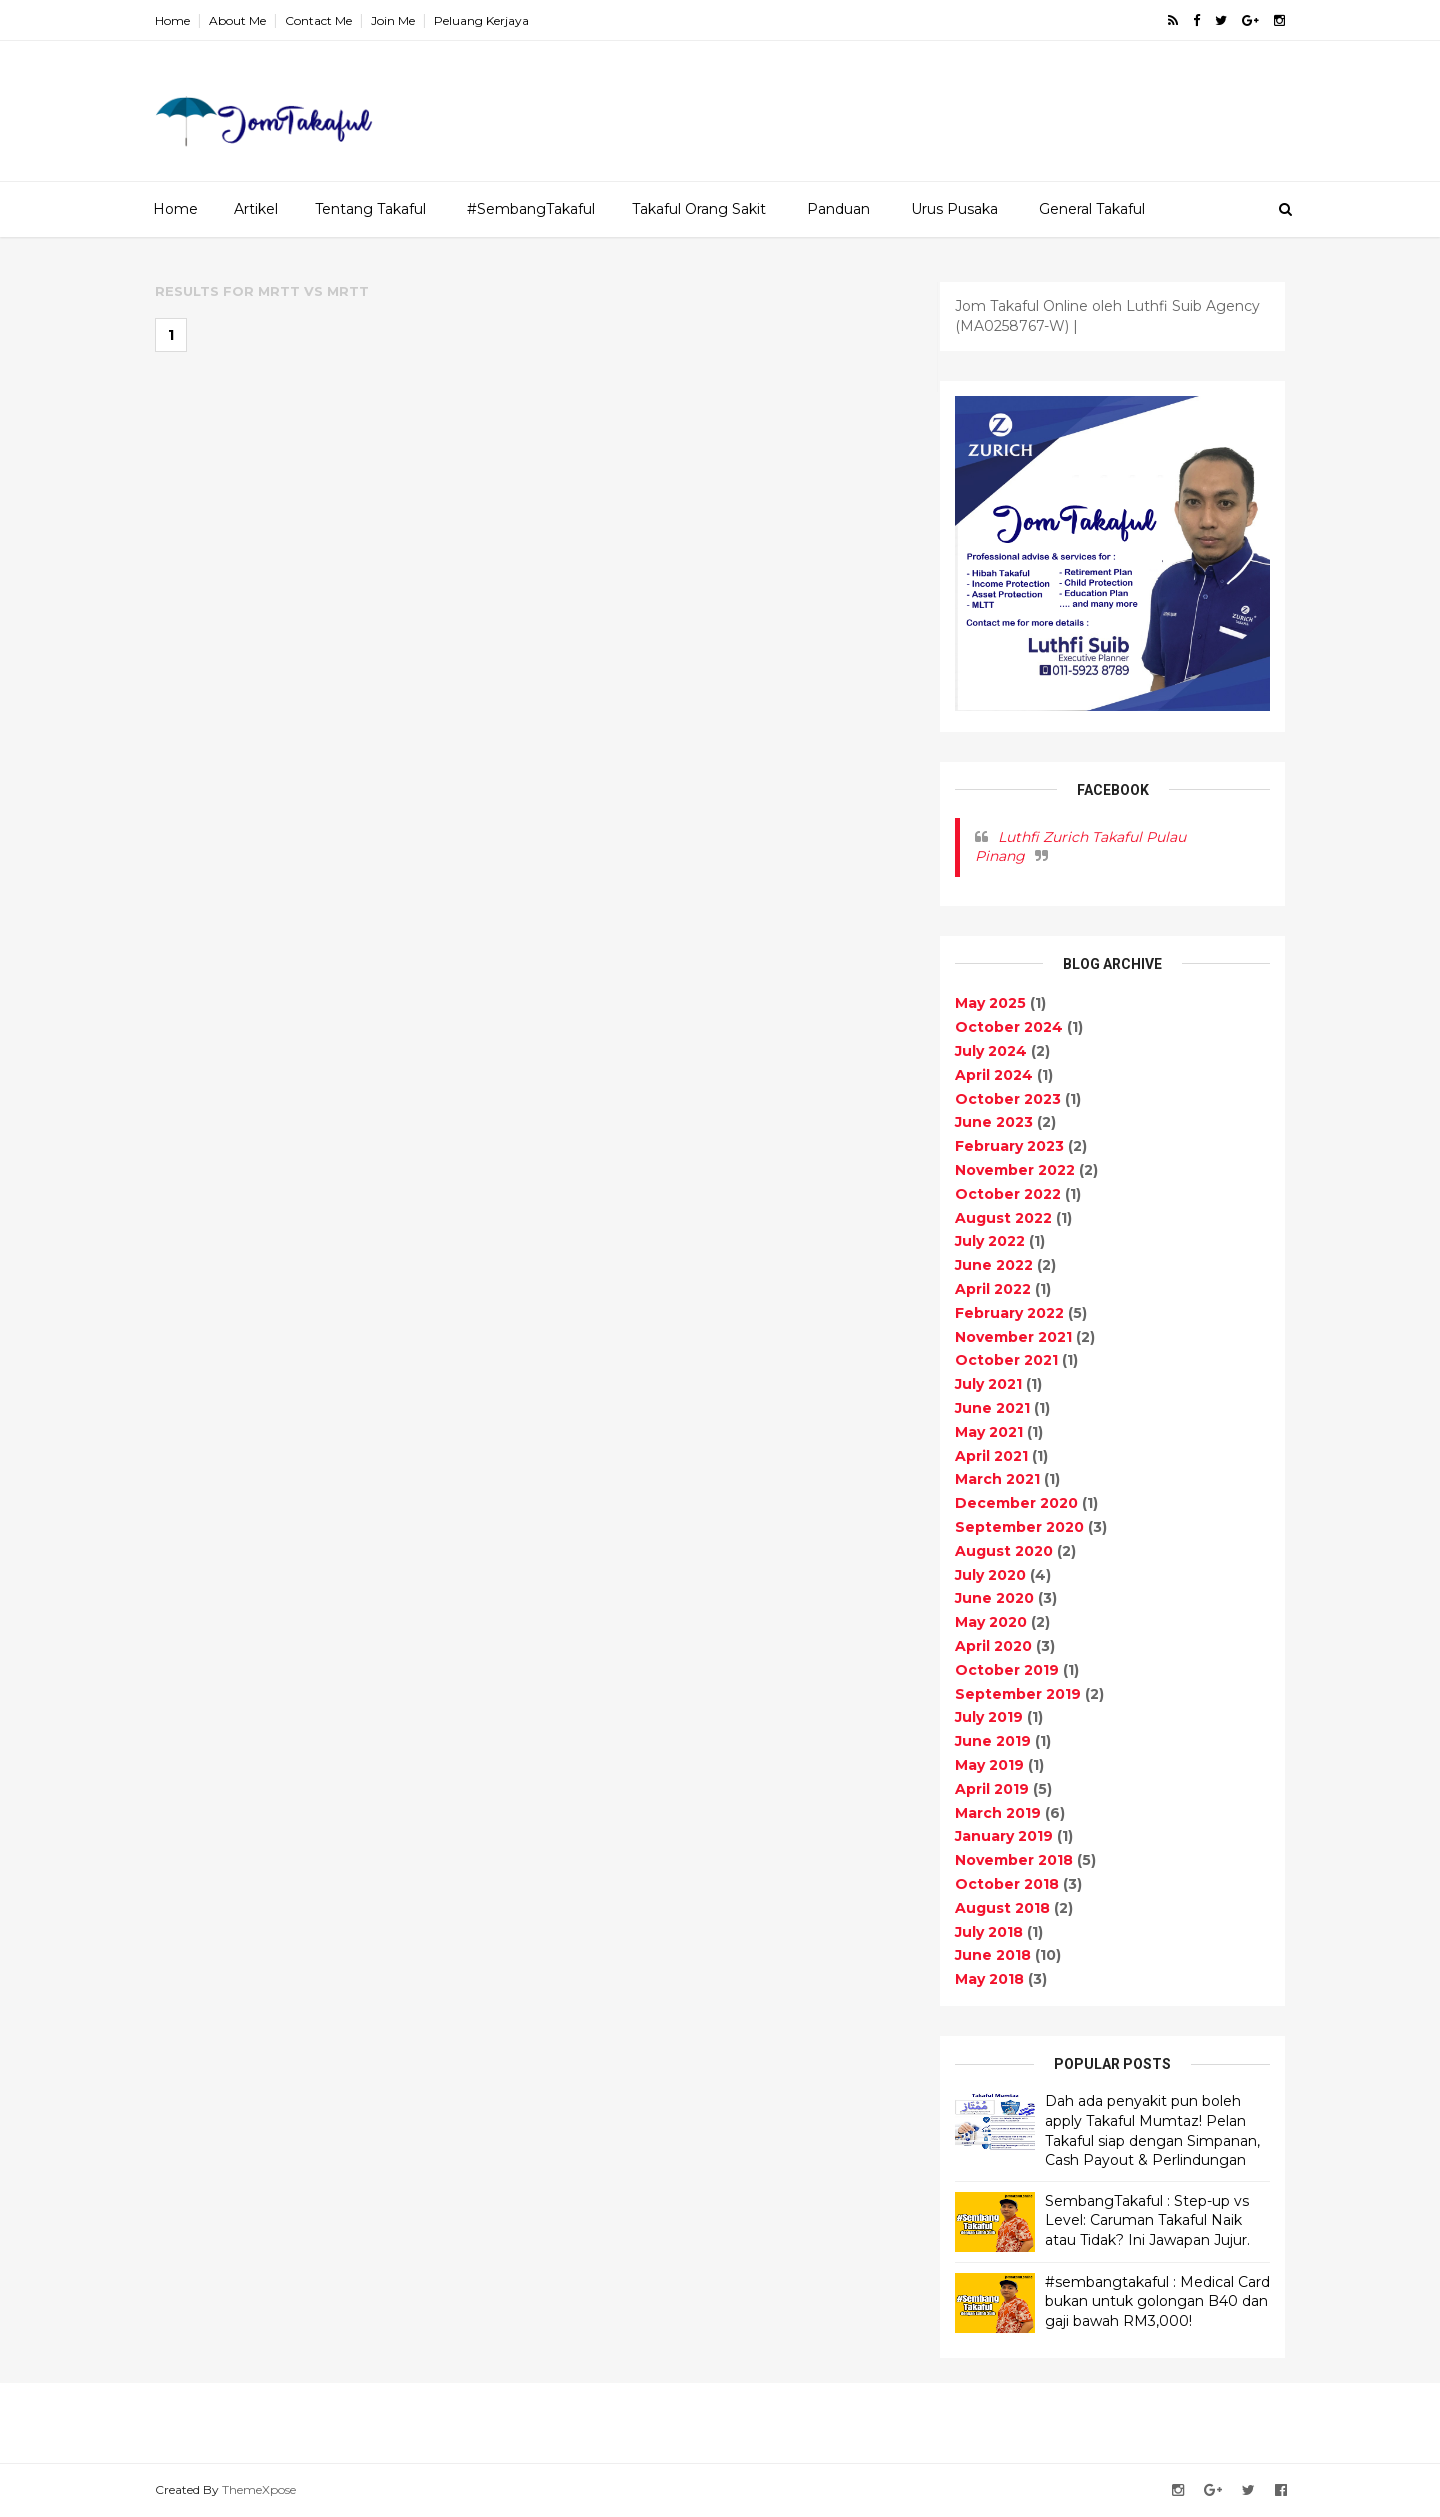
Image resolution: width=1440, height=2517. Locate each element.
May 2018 (989, 1979)
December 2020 (1016, 1503)
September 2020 (1019, 1527)
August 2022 (1003, 1218)
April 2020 (993, 1646)
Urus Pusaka (954, 209)
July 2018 (989, 1932)
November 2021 (1013, 1337)
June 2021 (992, 1408)
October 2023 (1008, 1099)
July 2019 (989, 1717)
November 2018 (1014, 1860)
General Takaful (1092, 209)
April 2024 (994, 1075)
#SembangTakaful (531, 209)
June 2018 (993, 1955)
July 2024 (991, 1051)
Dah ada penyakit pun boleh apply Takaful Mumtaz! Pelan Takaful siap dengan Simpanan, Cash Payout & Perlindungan (1152, 2130)
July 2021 (988, 1384)
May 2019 (989, 1765)
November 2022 (1015, 1170)
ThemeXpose (259, 2489)
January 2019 (1004, 1836)
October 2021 (1006, 1360)
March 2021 (997, 1479)
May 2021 (989, 1432)
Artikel (256, 209)
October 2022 (1008, 1194)
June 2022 (994, 1265)
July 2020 (990, 1575)
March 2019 (998, 1813)
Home (172, 20)
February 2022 (1009, 1313)
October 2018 (1007, 1884)
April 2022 (993, 1289)
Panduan (838, 209)
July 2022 (990, 1241)
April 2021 (991, 1456)
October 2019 (1007, 1670)
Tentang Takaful (370, 209)
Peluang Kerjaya (481, 20)
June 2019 (993, 1741)
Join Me (393, 20)
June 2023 (994, 1122)
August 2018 (1002, 1908)
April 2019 (992, 1789)
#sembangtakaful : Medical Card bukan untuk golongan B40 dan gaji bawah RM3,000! (1157, 2301)
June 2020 (994, 1598)
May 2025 (990, 1003)
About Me (237, 20)
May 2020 (991, 1622)
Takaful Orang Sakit (699, 209)
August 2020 (1004, 1551)
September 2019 (1018, 1694)
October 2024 (1009, 1027)
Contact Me (318, 20)
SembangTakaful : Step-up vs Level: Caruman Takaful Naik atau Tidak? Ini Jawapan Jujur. (1147, 2220)
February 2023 (1009, 1146)
